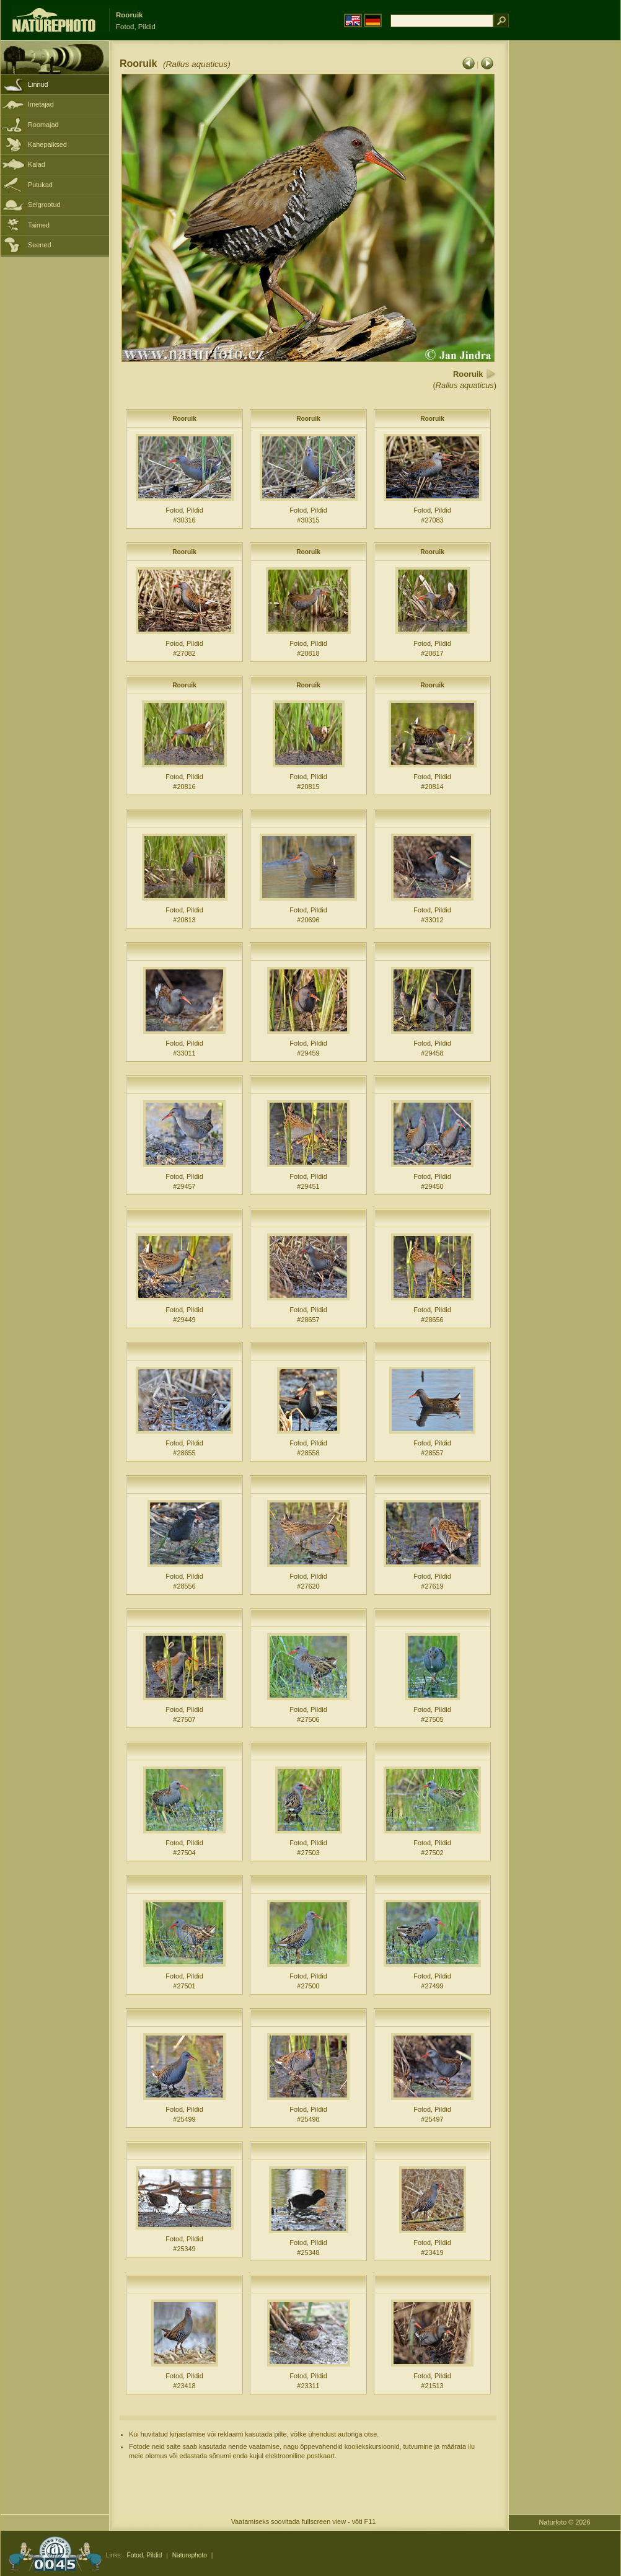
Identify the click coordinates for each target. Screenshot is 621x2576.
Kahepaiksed (47, 144)
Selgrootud (44, 204)
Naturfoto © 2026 (565, 2522)
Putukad (40, 184)
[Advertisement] (564, 239)
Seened (39, 245)
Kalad (36, 164)
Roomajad (43, 124)
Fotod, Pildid (144, 2555)
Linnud (38, 84)
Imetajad (41, 104)
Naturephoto (189, 2555)
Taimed (39, 225)
